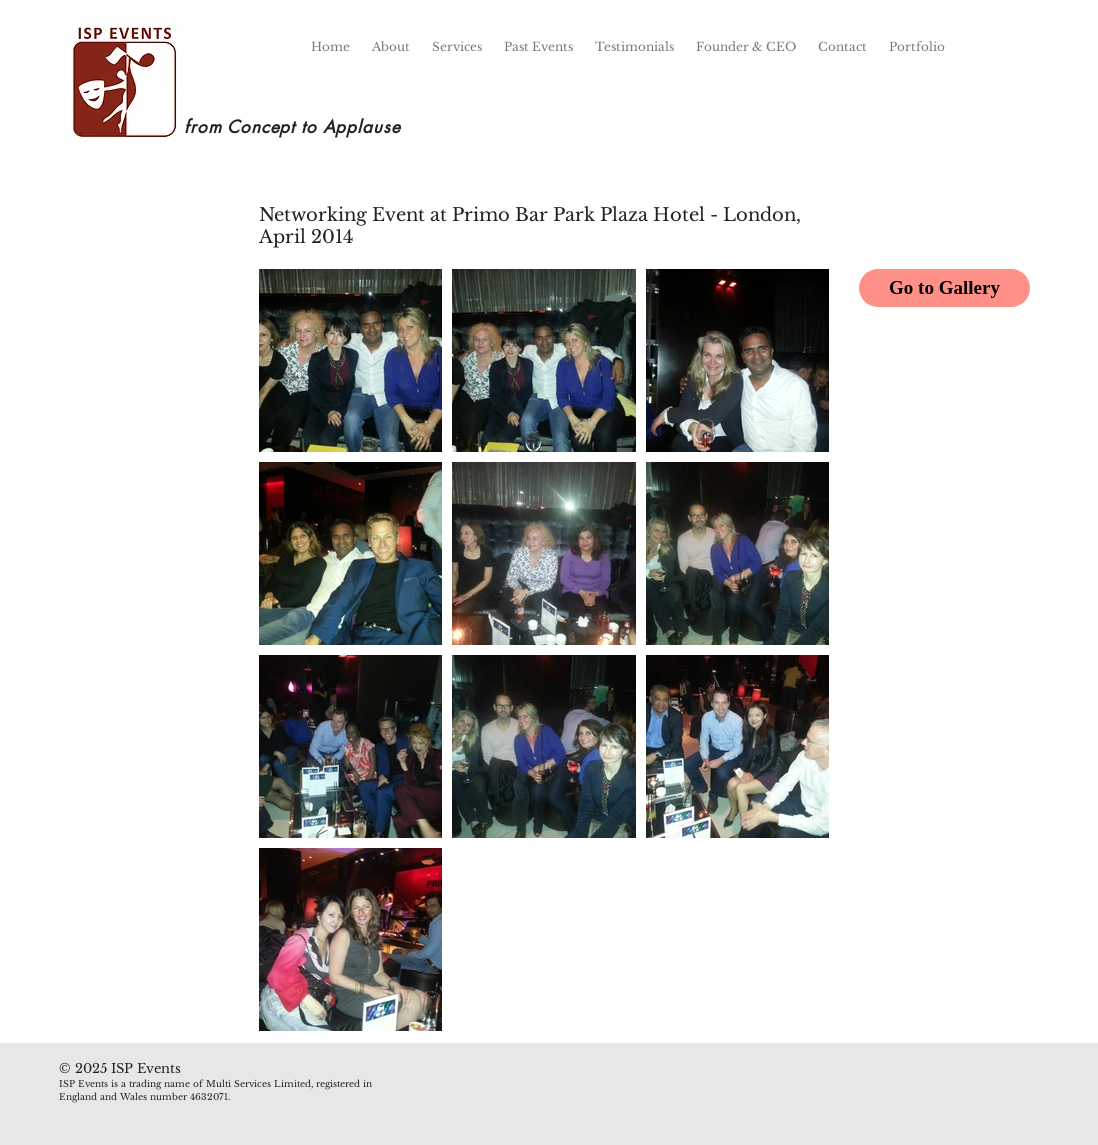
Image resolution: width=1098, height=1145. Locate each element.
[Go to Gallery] (944, 288)
